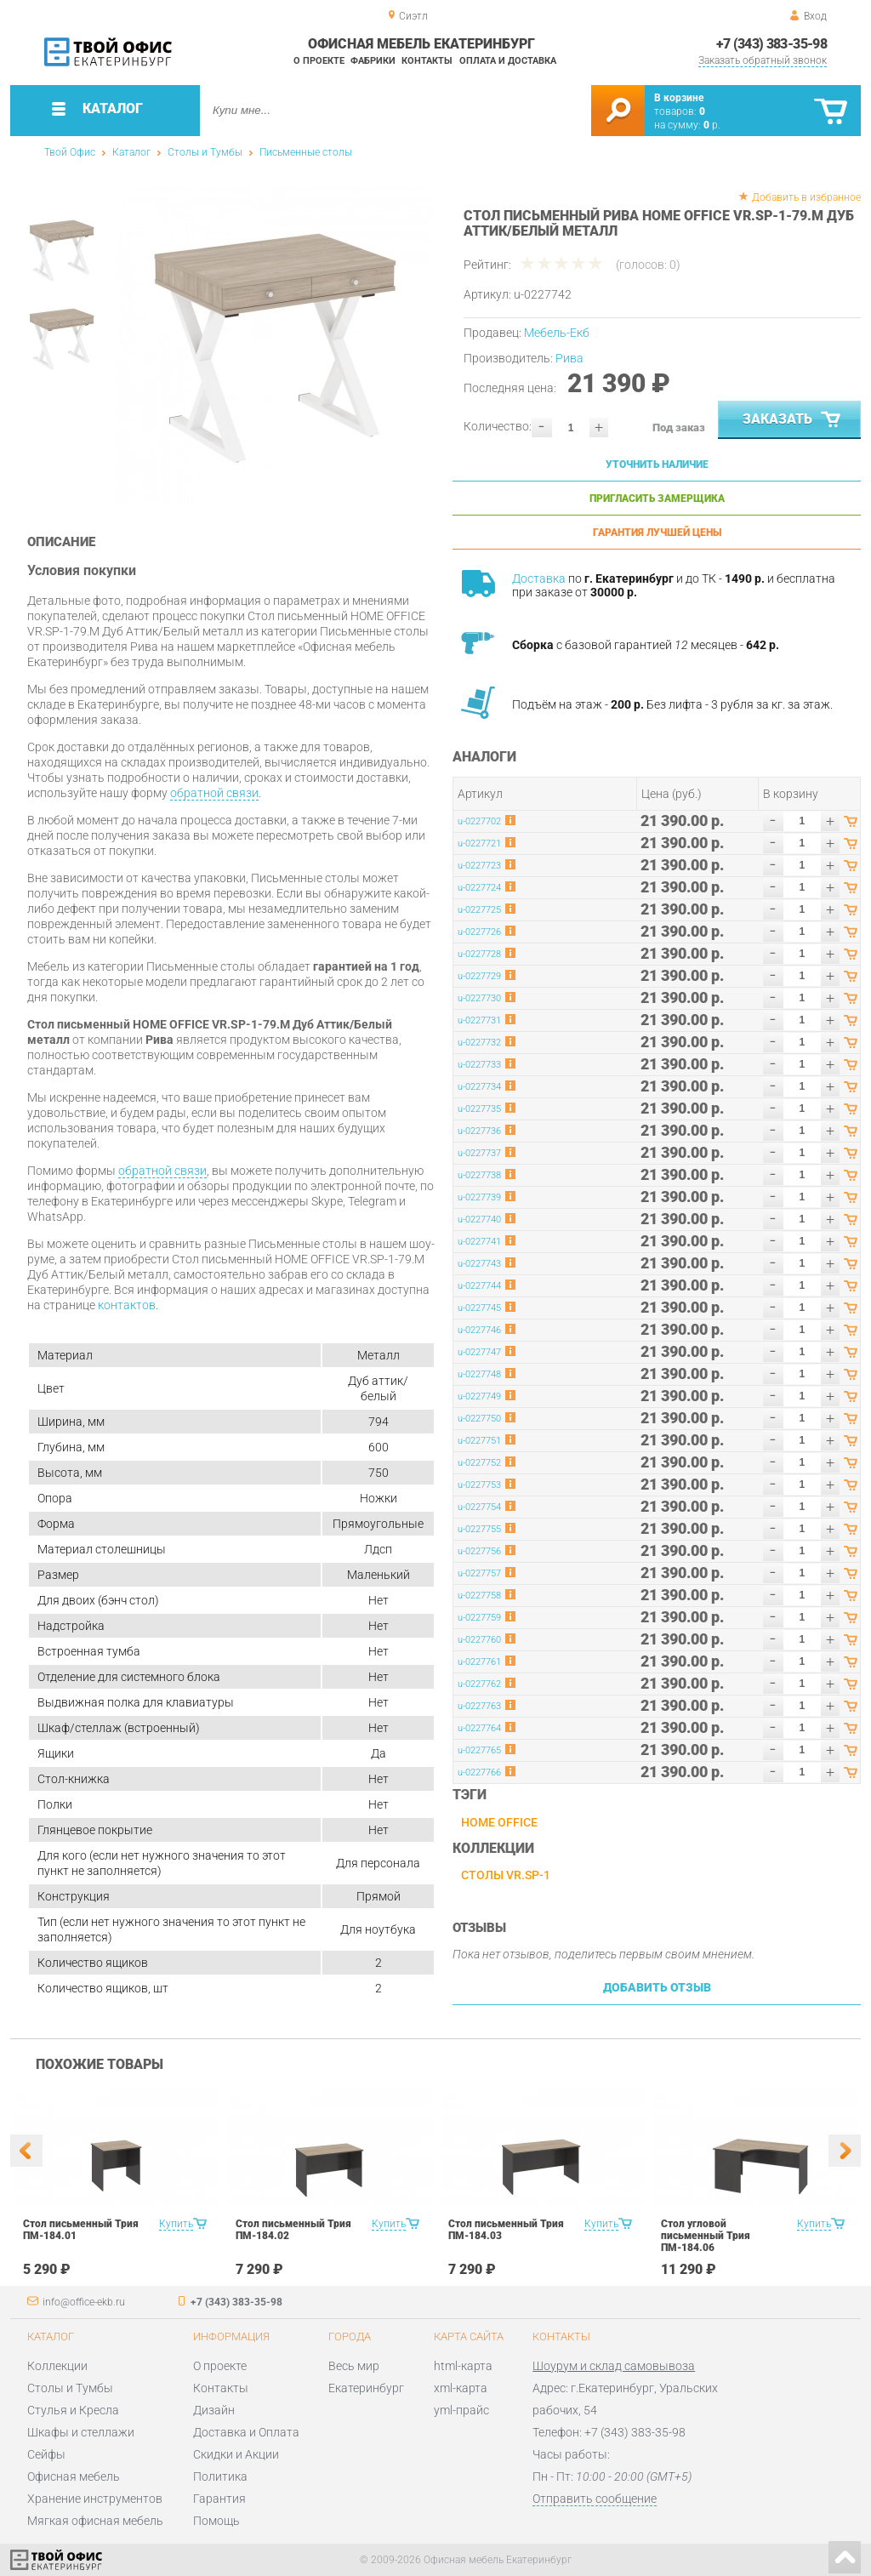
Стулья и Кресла (73, 2410)
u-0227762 (479, 1684)
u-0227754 (479, 1507)
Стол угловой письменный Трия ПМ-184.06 (705, 2236)
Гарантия (219, 2498)
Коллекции (57, 2366)
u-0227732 (479, 1042)
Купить (176, 2224)
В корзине (678, 98)
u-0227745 (479, 1308)
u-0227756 (479, 1551)
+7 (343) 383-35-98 (771, 44)
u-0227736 (479, 1131)
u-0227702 (479, 821)
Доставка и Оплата (246, 2432)
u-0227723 (479, 865)
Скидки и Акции (236, 2454)
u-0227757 (479, 1573)
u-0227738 (479, 1175)
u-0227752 (479, 1462)
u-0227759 (479, 1617)
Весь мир (353, 2366)
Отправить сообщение (594, 2498)
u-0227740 (479, 1219)
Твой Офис (69, 152)
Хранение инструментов (94, 2498)
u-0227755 (479, 1529)
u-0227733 (479, 1064)
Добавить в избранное (806, 197)
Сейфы (46, 2454)
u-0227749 (479, 1396)
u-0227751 (479, 1440)
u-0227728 (479, 954)
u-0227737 (479, 1153)
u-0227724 (479, 887)
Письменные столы (305, 152)
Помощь (216, 2521)
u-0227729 (479, 976)
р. (711, 125)
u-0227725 (479, 909)
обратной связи (214, 793)
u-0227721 (479, 843)
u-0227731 (479, 1020)
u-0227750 (479, 1418)
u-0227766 (479, 1772)
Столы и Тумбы (205, 152)
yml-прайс (461, 2410)
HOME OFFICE (499, 1822)
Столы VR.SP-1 (505, 1875)
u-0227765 (479, 1750)
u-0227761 (479, 1661)
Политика (220, 2476)
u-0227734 (479, 1086)
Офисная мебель (73, 2476)
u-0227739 (479, 1197)
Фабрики (373, 60)
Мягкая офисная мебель (95, 2521)
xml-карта (460, 2388)
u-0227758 (479, 1595)
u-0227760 (479, 1639)
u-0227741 (479, 1241)
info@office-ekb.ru (84, 2302)
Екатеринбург (366, 2388)
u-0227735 (479, 1108)
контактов (127, 1305)
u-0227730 (479, 998)
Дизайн (214, 2410)
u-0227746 (479, 1330)
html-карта (463, 2366)
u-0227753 (479, 1484)
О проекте (318, 60)
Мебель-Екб (556, 332)
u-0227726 (479, 932)
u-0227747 (479, 1352)
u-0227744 (479, 1285)
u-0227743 (479, 1263)
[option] (276, 346)
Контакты (427, 60)
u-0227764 (479, 1728)
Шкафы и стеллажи (80, 2432)
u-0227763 (479, 1706)
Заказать (793, 420)
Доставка (539, 578)
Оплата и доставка (507, 60)
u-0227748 (479, 1374)
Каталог (131, 152)
